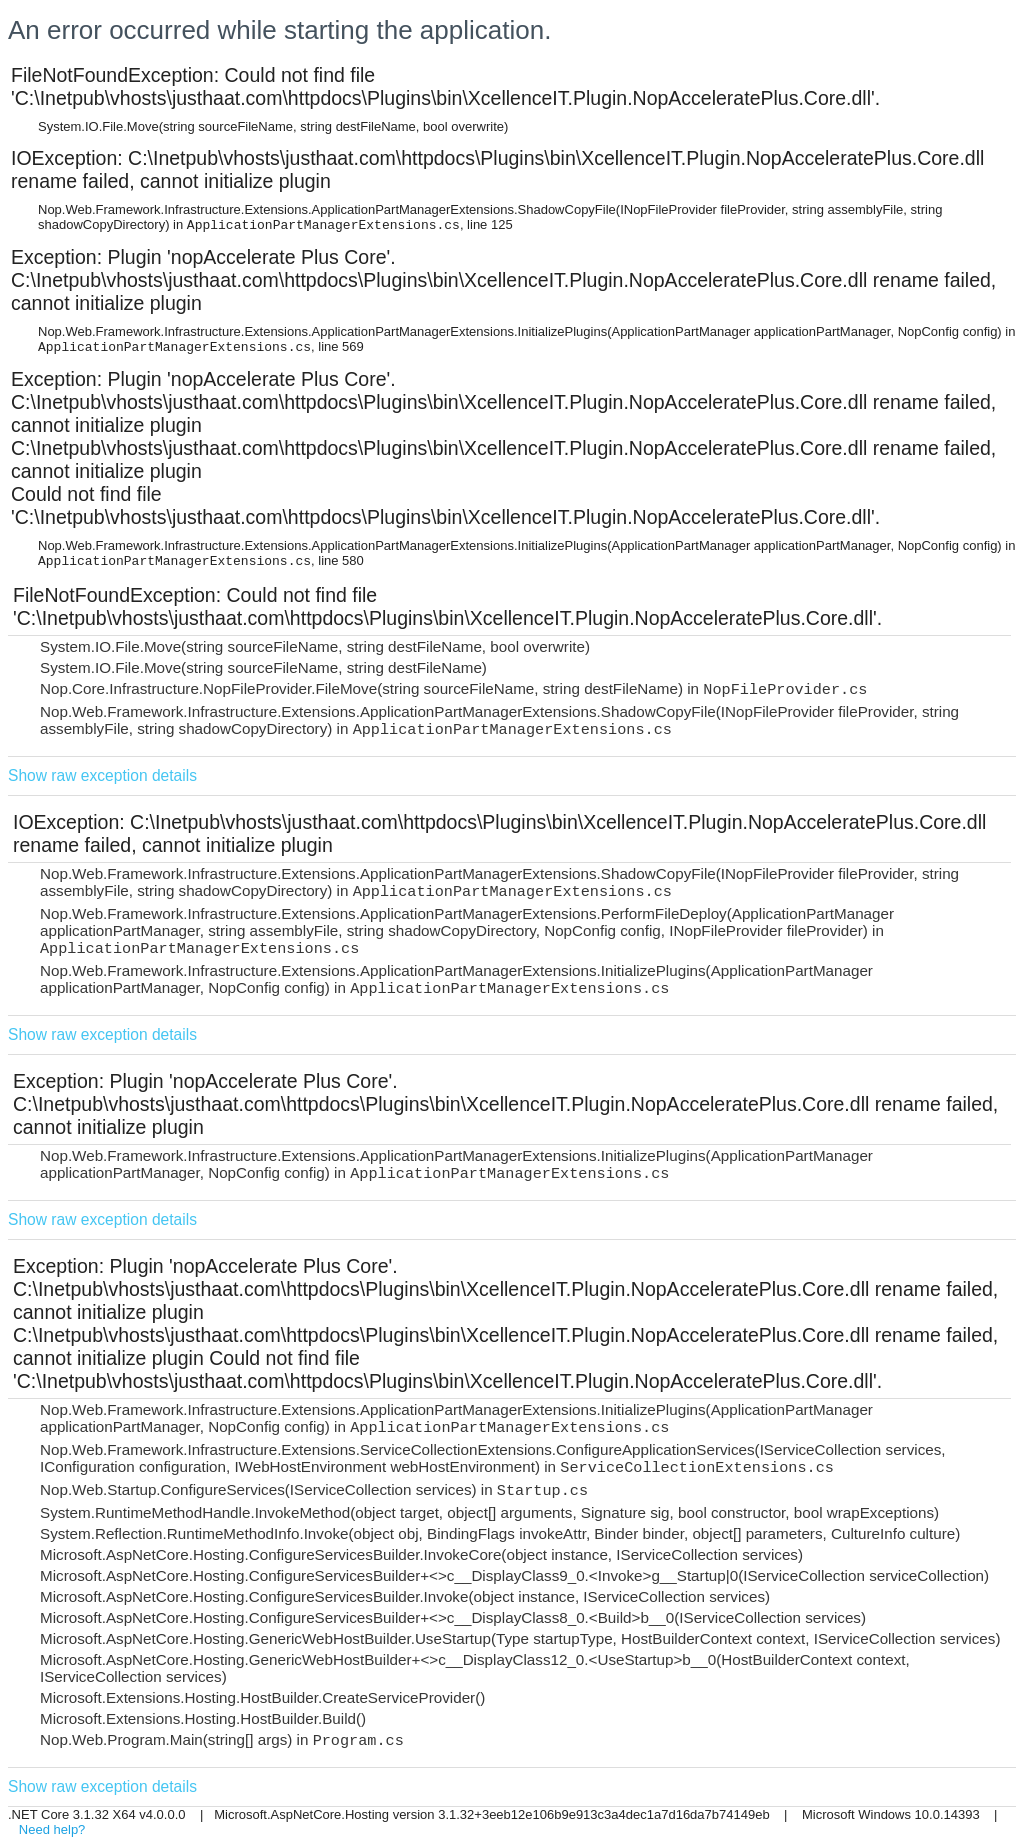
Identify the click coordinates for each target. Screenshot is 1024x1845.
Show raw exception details (102, 775)
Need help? (52, 1829)
